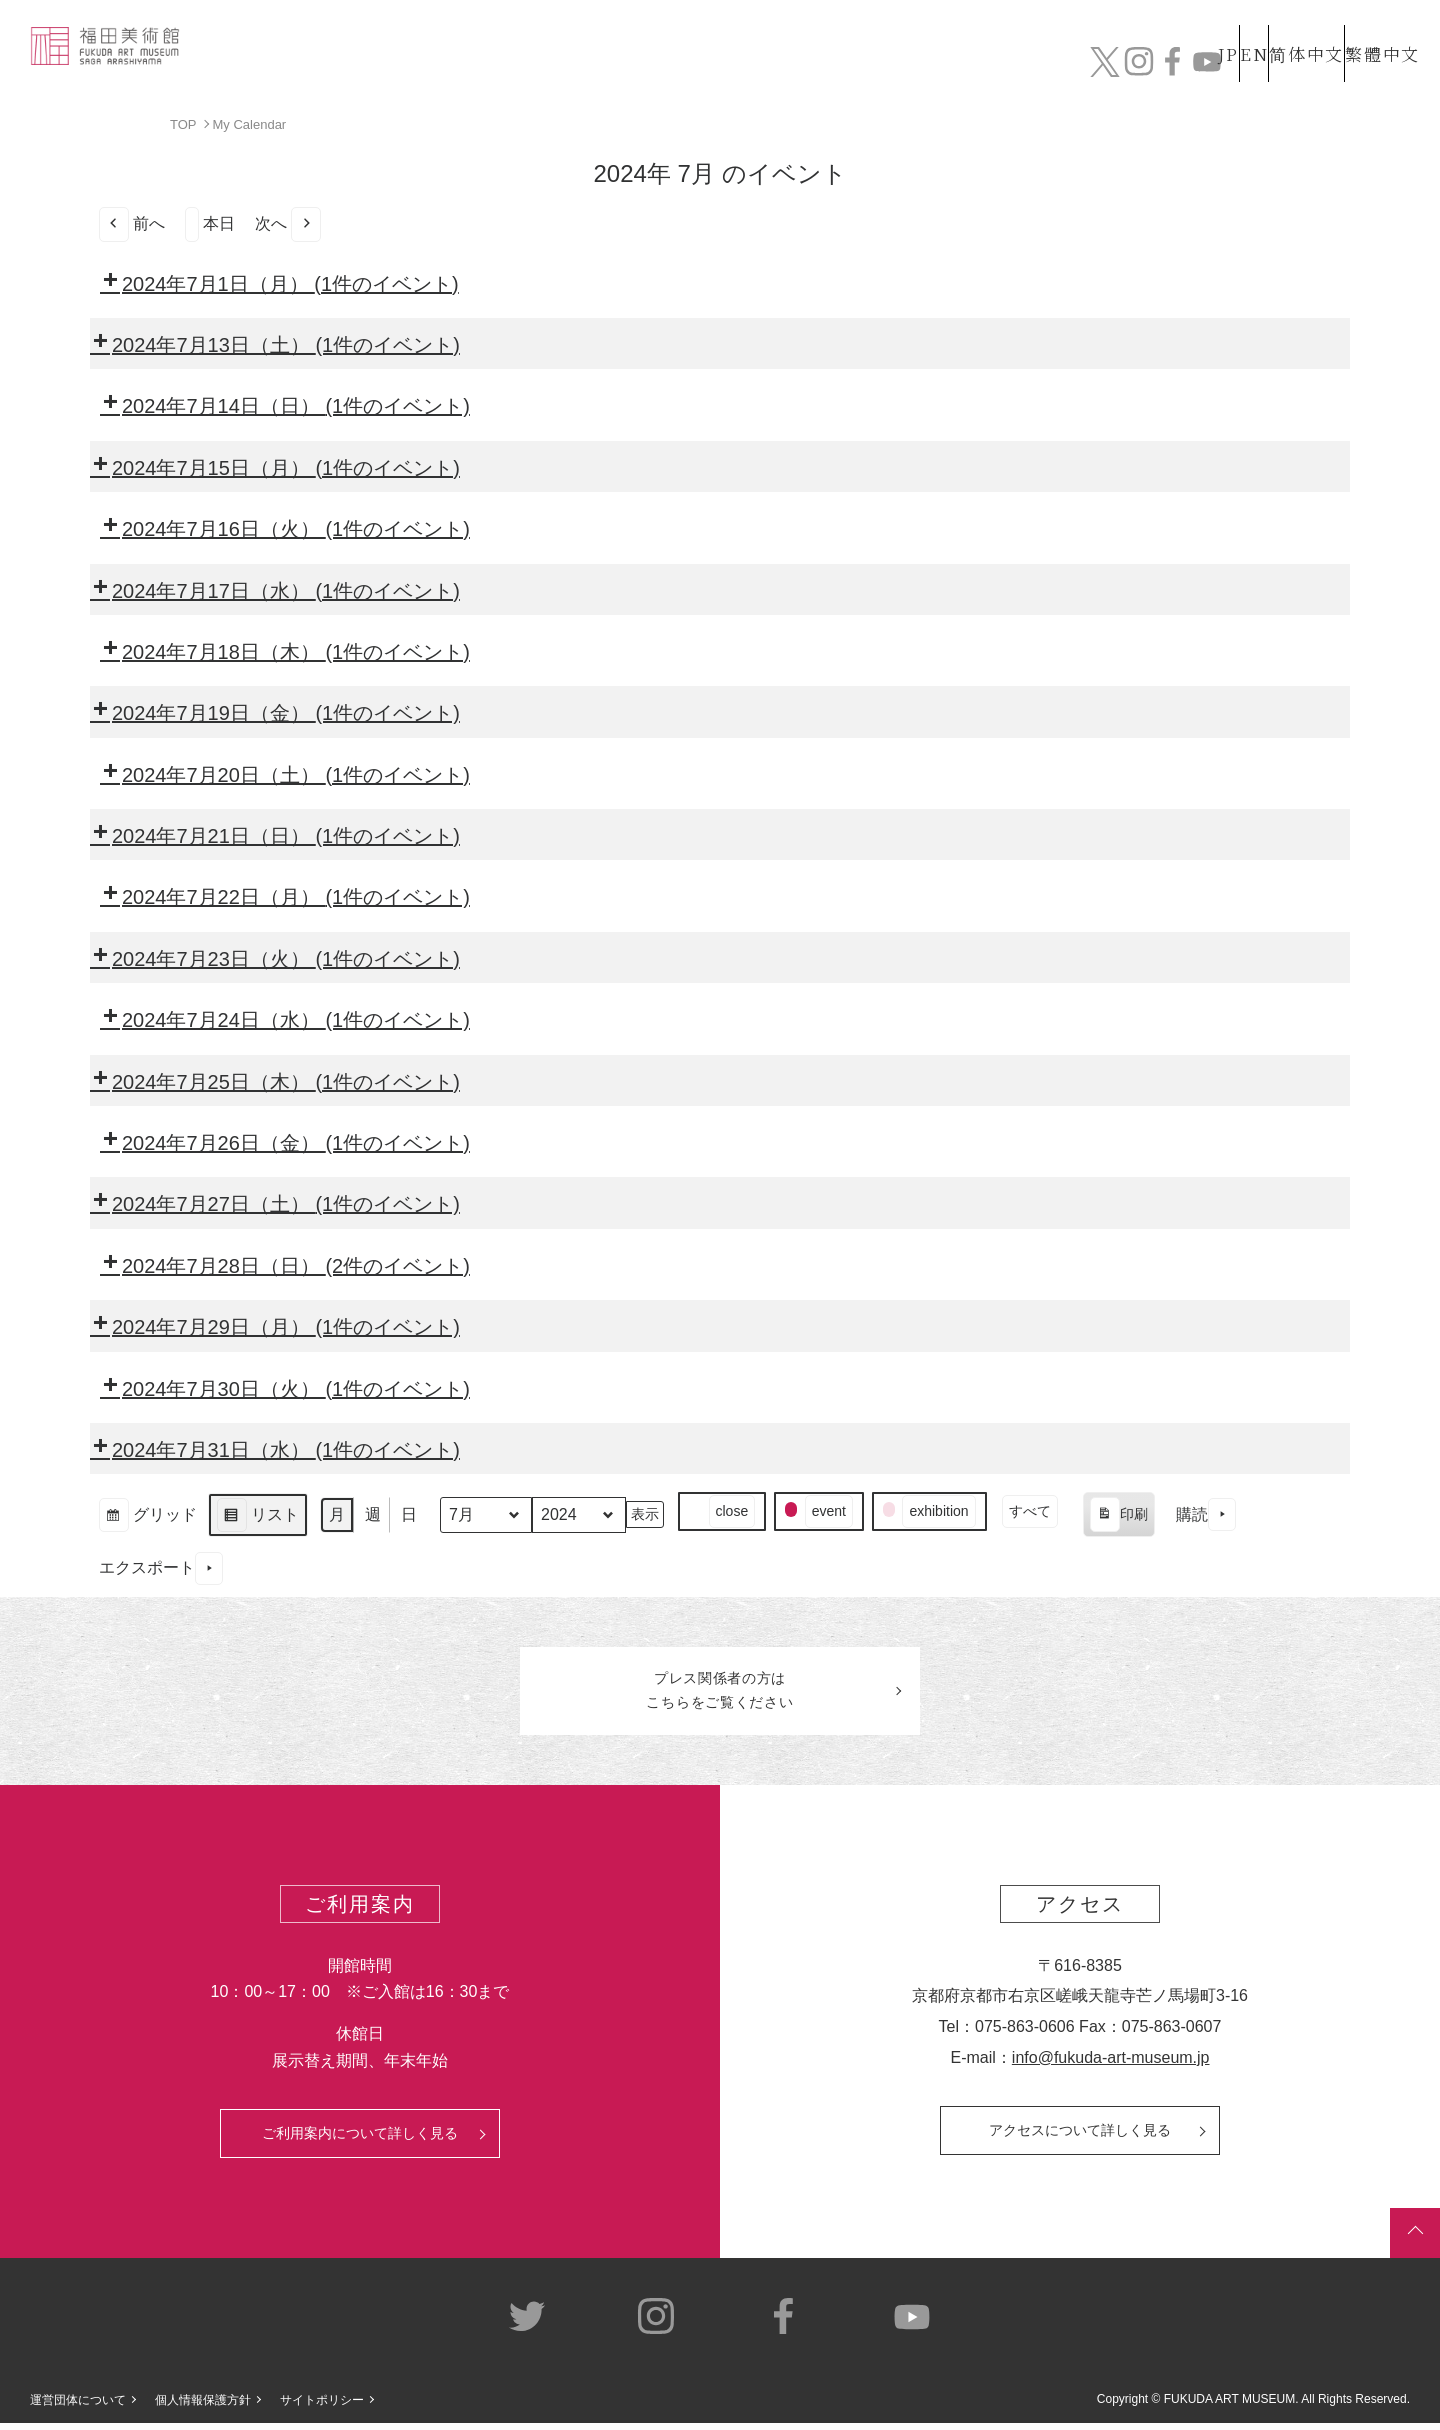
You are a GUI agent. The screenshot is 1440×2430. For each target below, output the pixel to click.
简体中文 (1285, 28)
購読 (1206, 1514)
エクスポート (161, 1568)
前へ (132, 223)
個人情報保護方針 (203, 2407)
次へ (288, 223)
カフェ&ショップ (1138, 67)
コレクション (753, 67)
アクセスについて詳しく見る (1080, 2137)
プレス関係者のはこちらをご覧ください (720, 1694)
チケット (1365, 67)
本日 (210, 223)
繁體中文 (1379, 28)
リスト (257, 1516)
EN (1211, 28)
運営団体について (78, 2407)
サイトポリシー (322, 2407)
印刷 (1118, 1517)
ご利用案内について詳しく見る (360, 2140)
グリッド (147, 1516)
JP (1148, 28)
